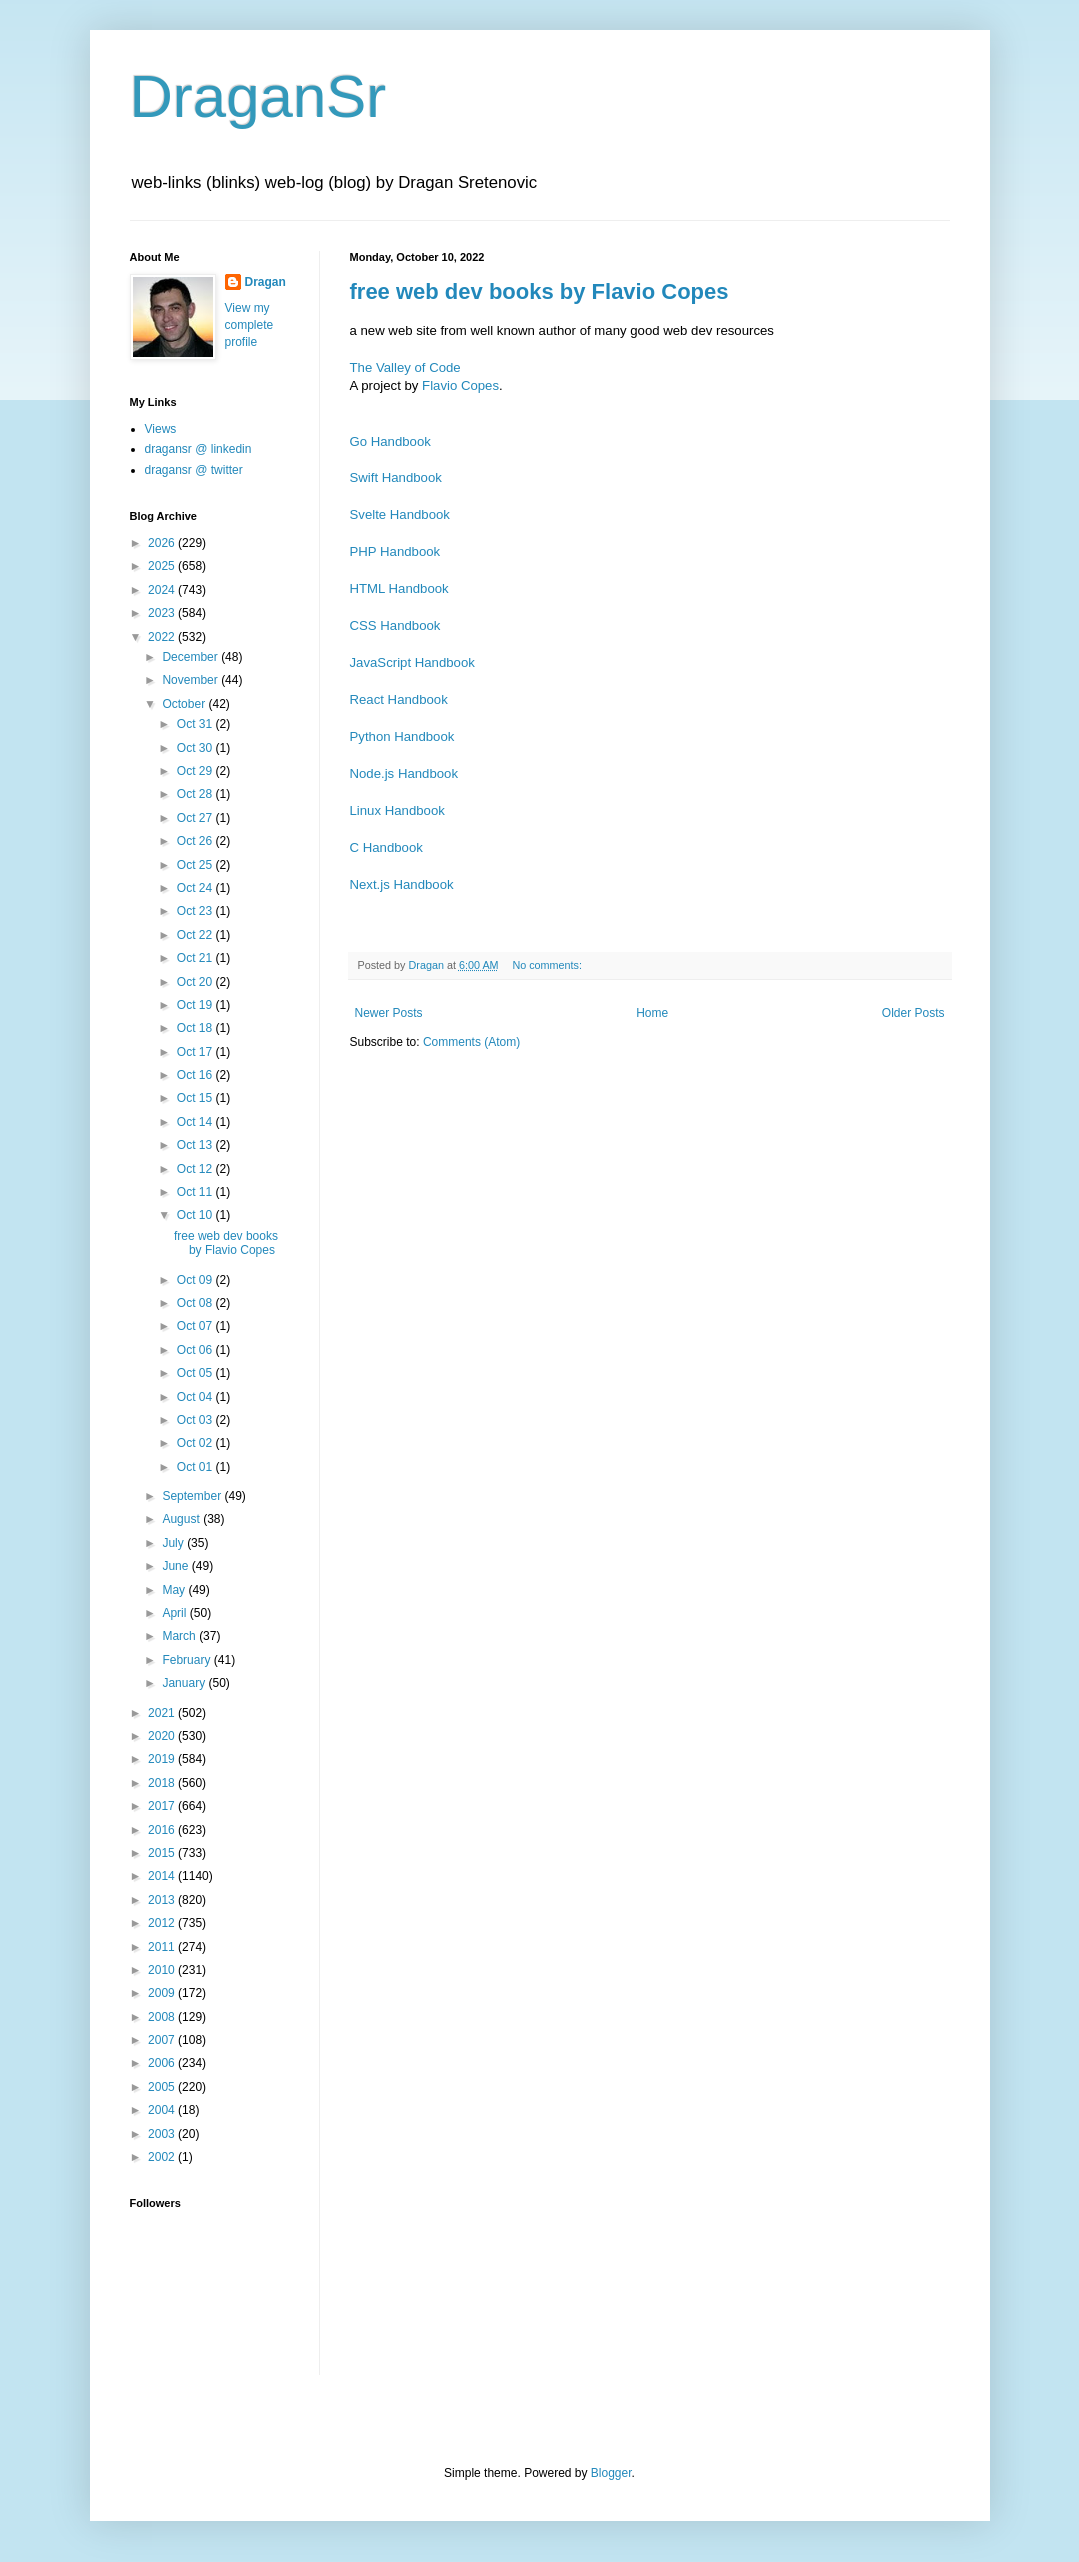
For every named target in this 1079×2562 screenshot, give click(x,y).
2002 (163, 2157)
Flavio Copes (460, 385)
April (175, 1613)
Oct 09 (196, 1280)
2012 (163, 1923)
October (185, 704)
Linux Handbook (397, 810)
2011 (163, 1947)
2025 (163, 566)
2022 (163, 637)
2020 (163, 1736)
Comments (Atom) (471, 1042)
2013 (163, 1900)
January (185, 1683)
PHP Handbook (395, 551)
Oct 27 (196, 818)
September (193, 1496)
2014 (163, 1876)
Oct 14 (196, 1122)
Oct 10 (196, 1215)
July (174, 1543)
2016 (163, 1830)
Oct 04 (196, 1397)
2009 (163, 1993)
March (180, 1636)
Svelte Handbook (400, 514)
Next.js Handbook (402, 884)
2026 (163, 543)
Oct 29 (196, 771)
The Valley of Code (405, 367)
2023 (163, 613)
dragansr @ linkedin (198, 449)
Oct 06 (196, 1350)
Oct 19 (196, 1005)
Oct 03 (196, 1420)
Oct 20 (196, 982)
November (191, 680)
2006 (163, 2063)
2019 (163, 1759)
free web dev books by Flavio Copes (539, 291)
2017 (163, 1806)
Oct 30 (196, 748)
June (176, 1566)
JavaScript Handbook (412, 662)
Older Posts (913, 1013)
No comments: (548, 965)
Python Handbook (402, 736)
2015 (163, 1853)
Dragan (265, 282)
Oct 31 (196, 724)
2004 (163, 2110)
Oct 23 (196, 911)
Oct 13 (196, 1145)
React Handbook (399, 699)
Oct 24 (196, 888)
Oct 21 (196, 958)
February (187, 1660)
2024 (163, 590)
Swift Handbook (396, 477)
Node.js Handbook (404, 773)
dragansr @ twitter (194, 470)
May (175, 1590)
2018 (163, 1783)
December (191, 657)
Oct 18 (196, 1028)
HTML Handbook (399, 588)
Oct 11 (196, 1192)
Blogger (611, 2473)
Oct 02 (196, 1443)
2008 (163, 2017)
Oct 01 (196, 1467)
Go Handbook (390, 441)
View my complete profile (249, 325)
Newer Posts (389, 1013)
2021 (163, 1713)
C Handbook (386, 847)
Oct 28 (196, 794)
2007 (163, 2040)
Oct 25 (196, 865)
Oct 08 (196, 1303)
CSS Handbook (395, 625)
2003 (163, 2134)
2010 (163, 1970)
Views (161, 429)
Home (652, 1013)
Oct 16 (196, 1075)
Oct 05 (196, 1373)
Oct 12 (196, 1169)
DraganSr (258, 96)
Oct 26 (196, 841)
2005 (163, 2087)
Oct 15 (196, 1098)
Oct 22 (196, 935)
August (182, 1519)
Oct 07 (196, 1326)
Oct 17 (196, 1052)
